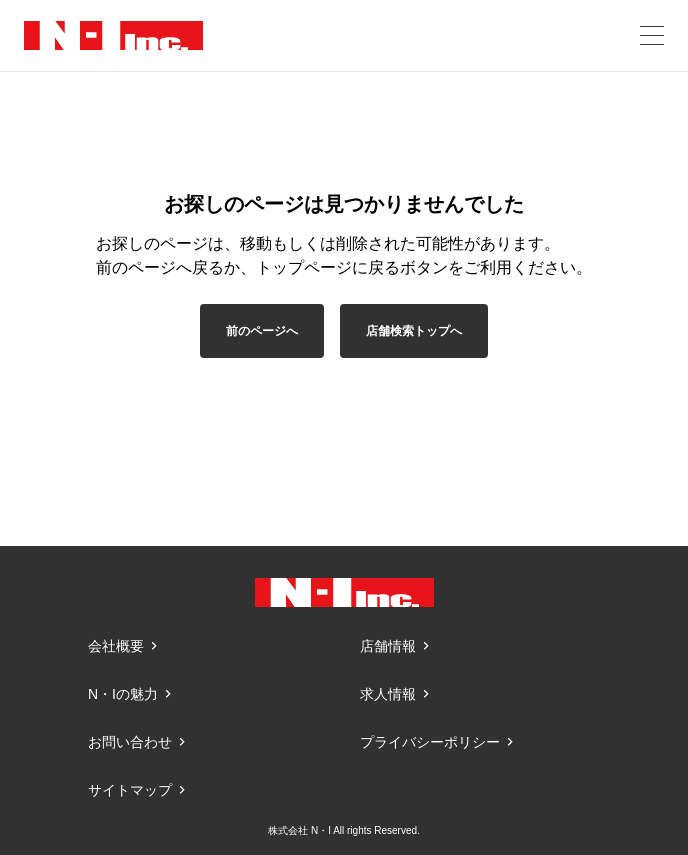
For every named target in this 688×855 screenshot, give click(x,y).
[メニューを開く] (652, 35)
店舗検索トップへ (414, 331)
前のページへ (262, 331)
